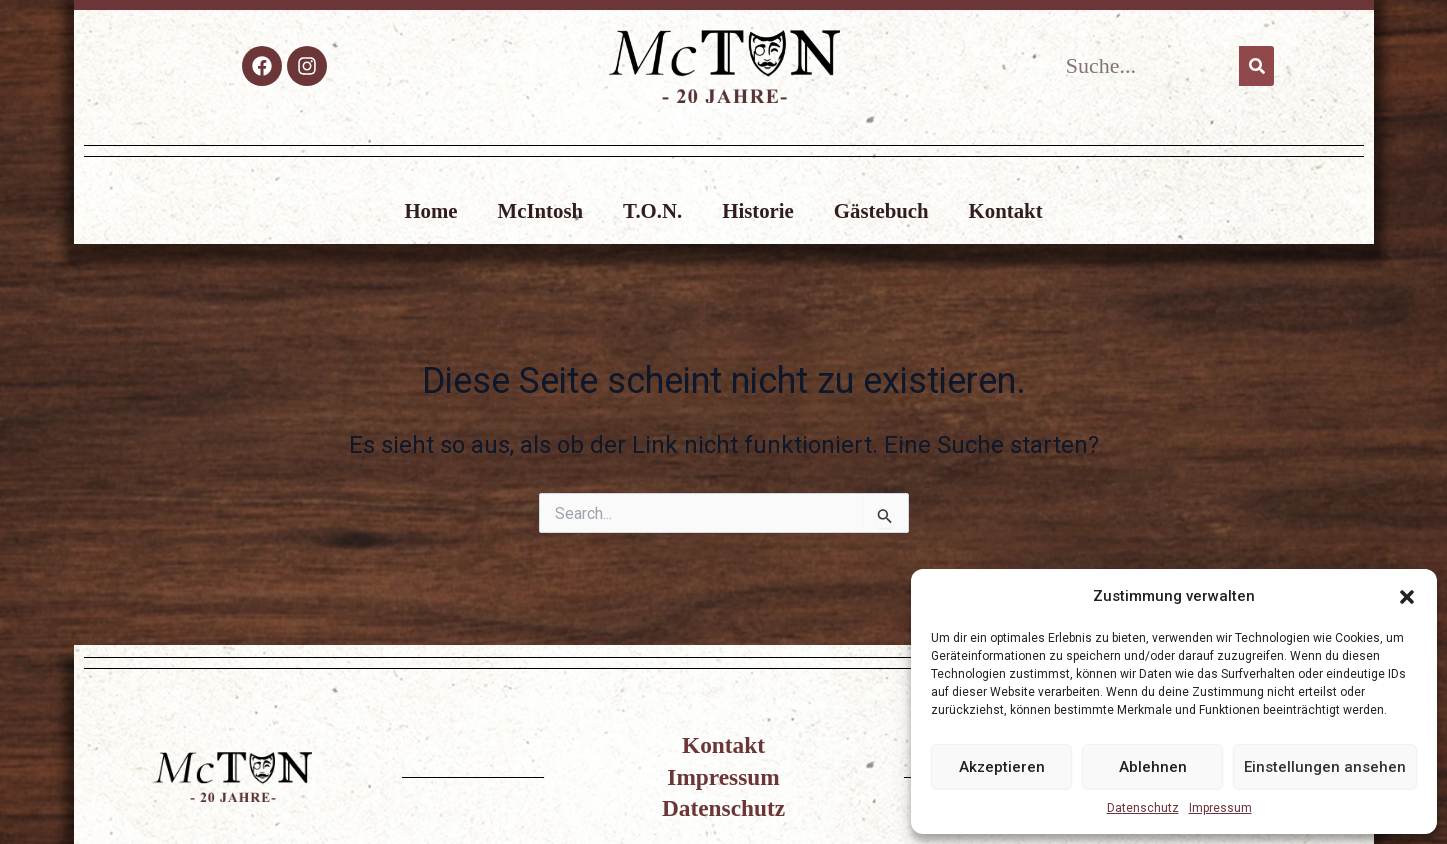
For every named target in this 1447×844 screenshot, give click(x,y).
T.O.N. (652, 210)
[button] (1407, 597)
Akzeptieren (1002, 767)
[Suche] (1256, 66)
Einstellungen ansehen (1325, 767)
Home (430, 210)
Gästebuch (881, 210)
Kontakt (1006, 210)
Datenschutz (1143, 808)
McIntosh (541, 210)
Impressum (1220, 808)
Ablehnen (1153, 767)
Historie (758, 210)
